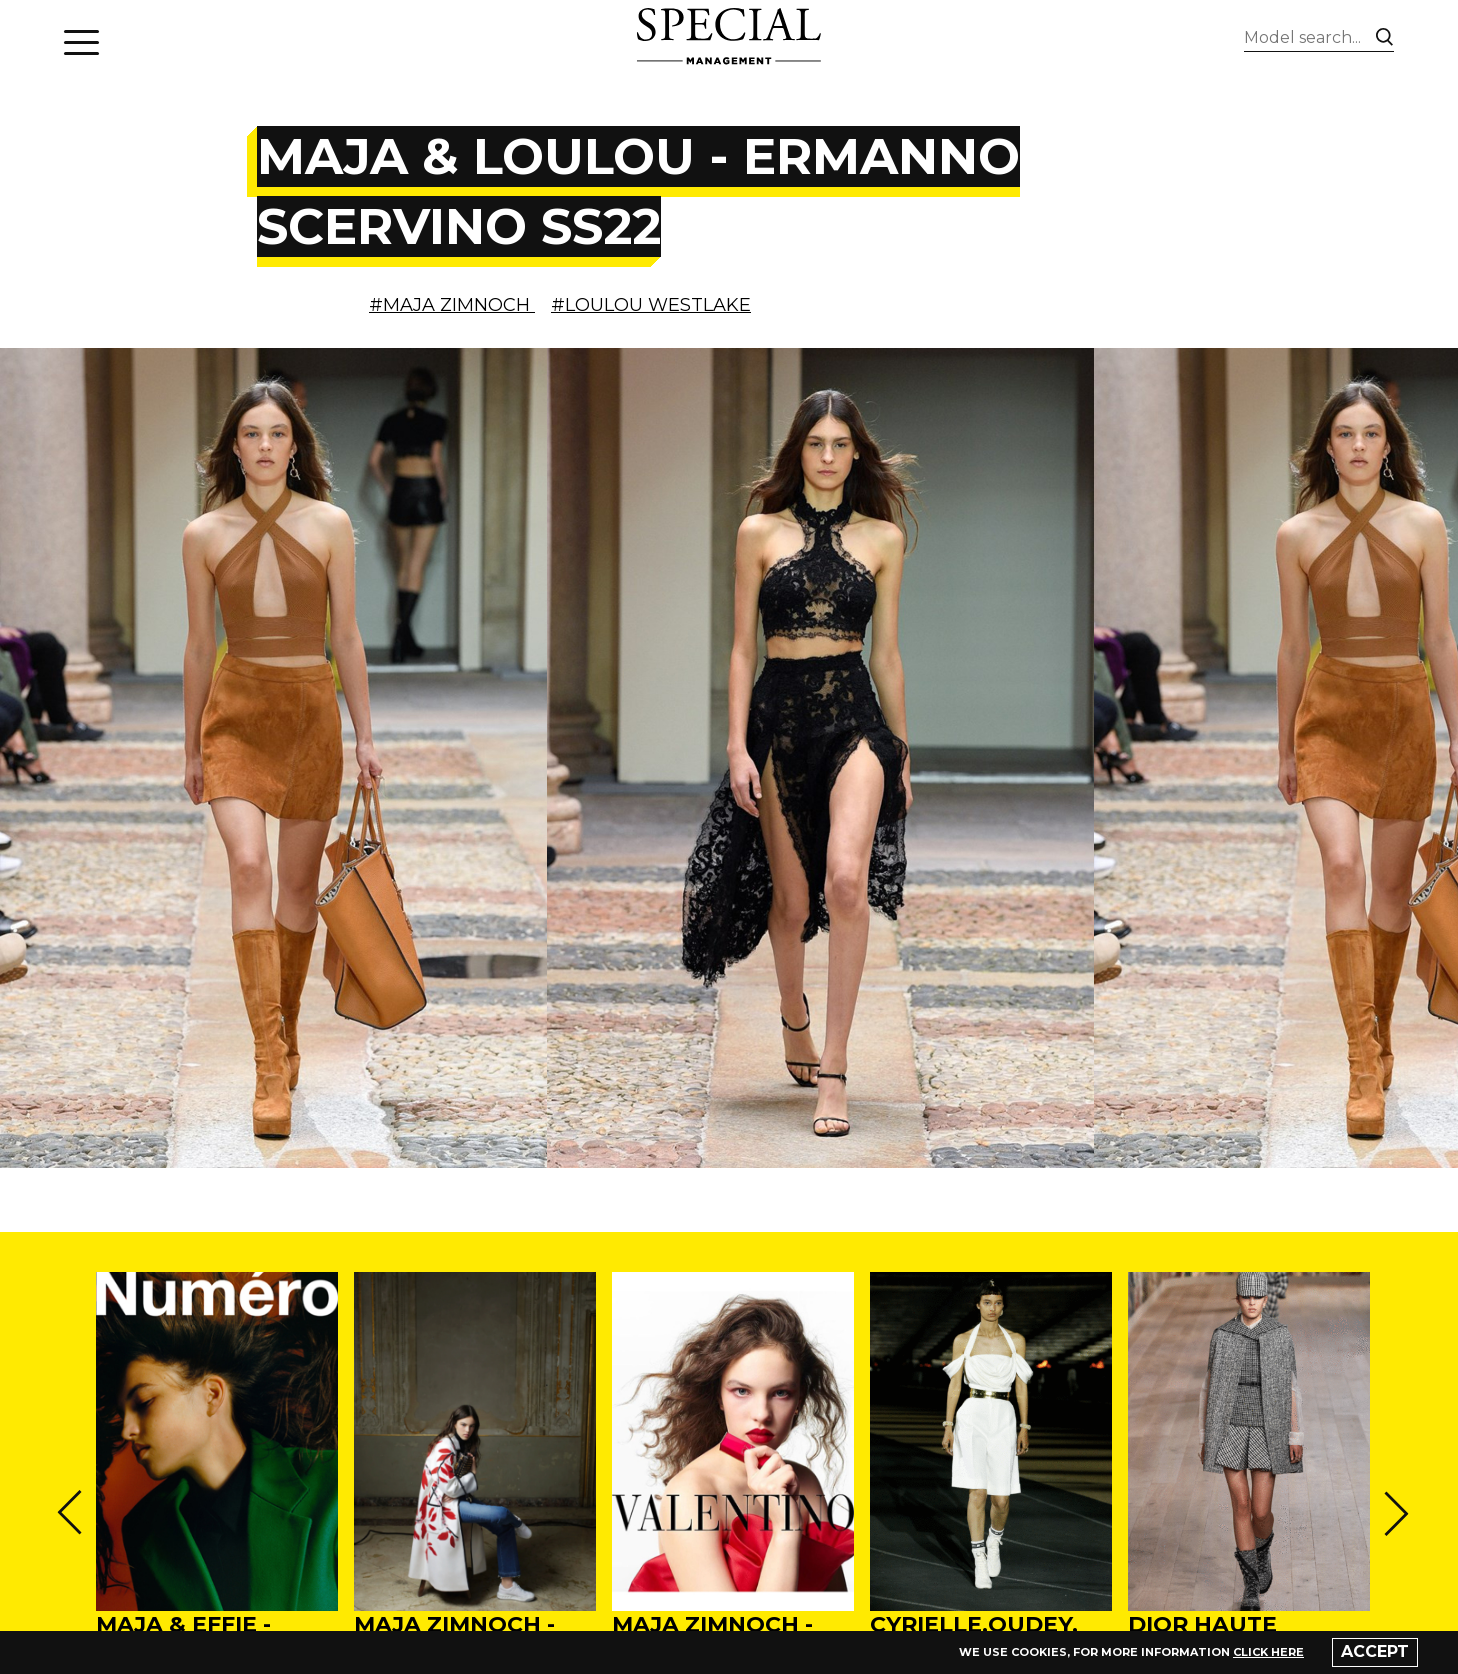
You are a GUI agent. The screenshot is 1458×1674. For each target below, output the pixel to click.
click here (1268, 1652)
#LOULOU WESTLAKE (651, 305)
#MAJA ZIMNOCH (452, 305)
